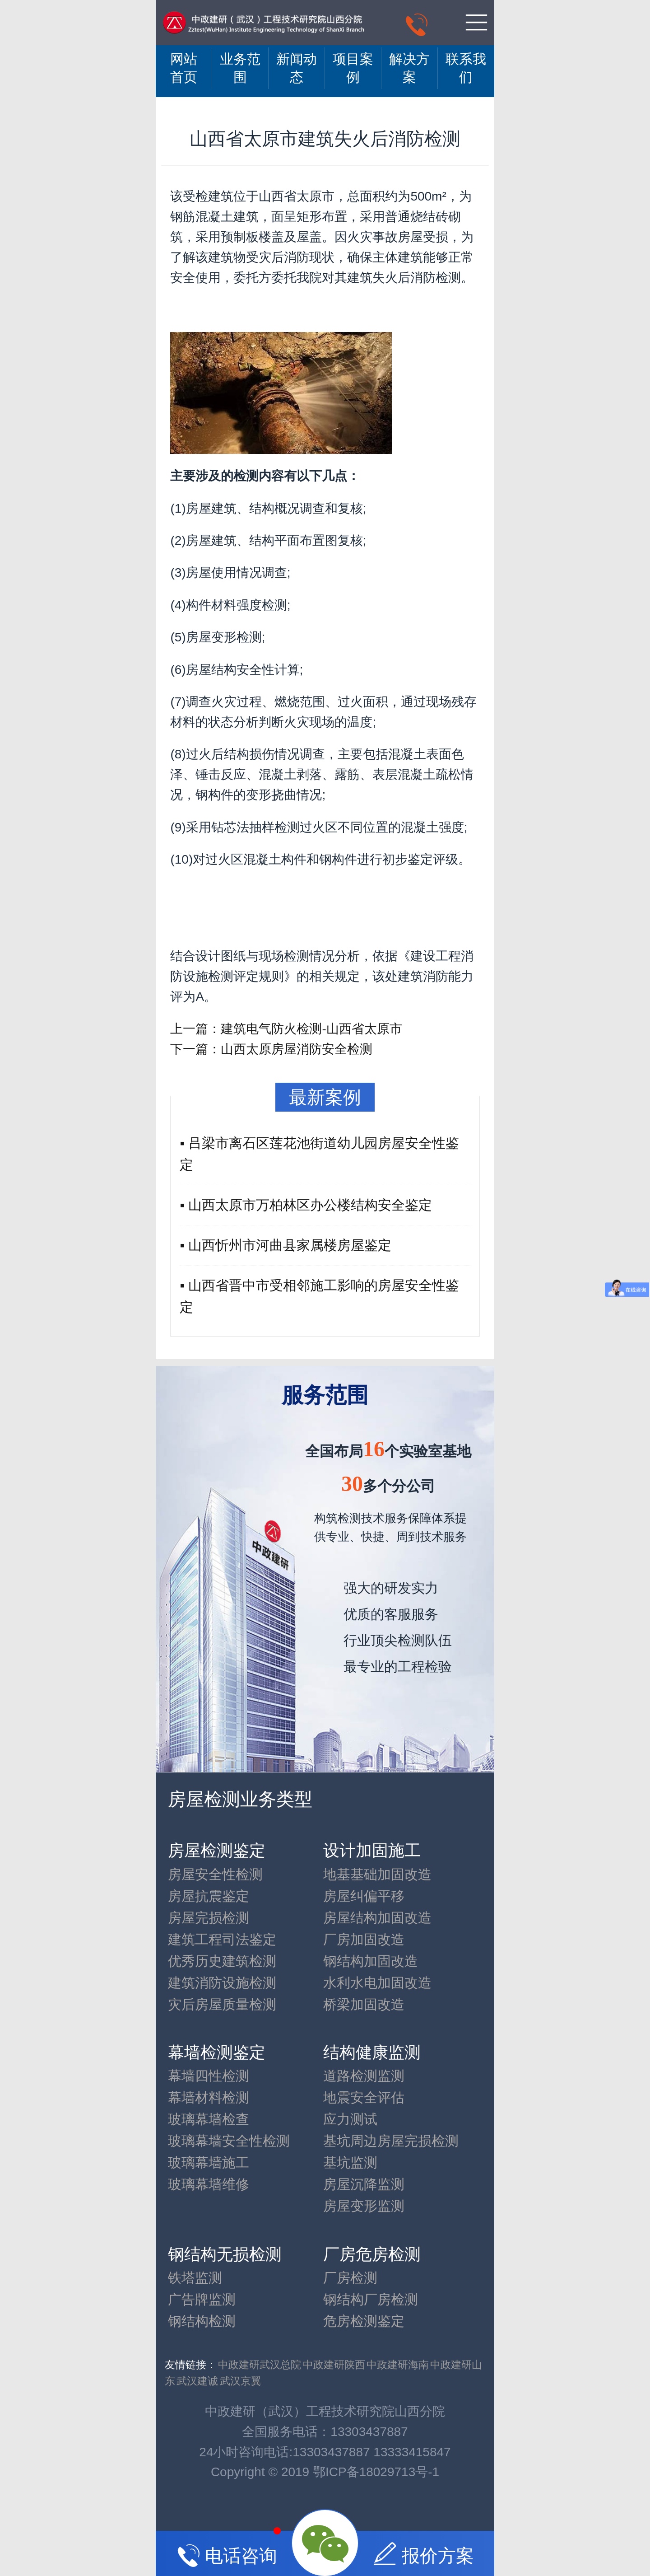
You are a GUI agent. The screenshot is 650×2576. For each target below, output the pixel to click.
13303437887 (369, 2432)
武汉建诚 (197, 2381)
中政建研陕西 (334, 2364)
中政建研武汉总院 (259, 2364)
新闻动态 (296, 67)
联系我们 (466, 67)
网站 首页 (183, 67)
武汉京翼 (240, 2381)
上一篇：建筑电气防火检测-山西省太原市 (286, 1029)
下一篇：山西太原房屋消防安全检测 (271, 1049)
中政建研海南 (398, 2364)
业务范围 (240, 67)
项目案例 (353, 67)
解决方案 (409, 67)
